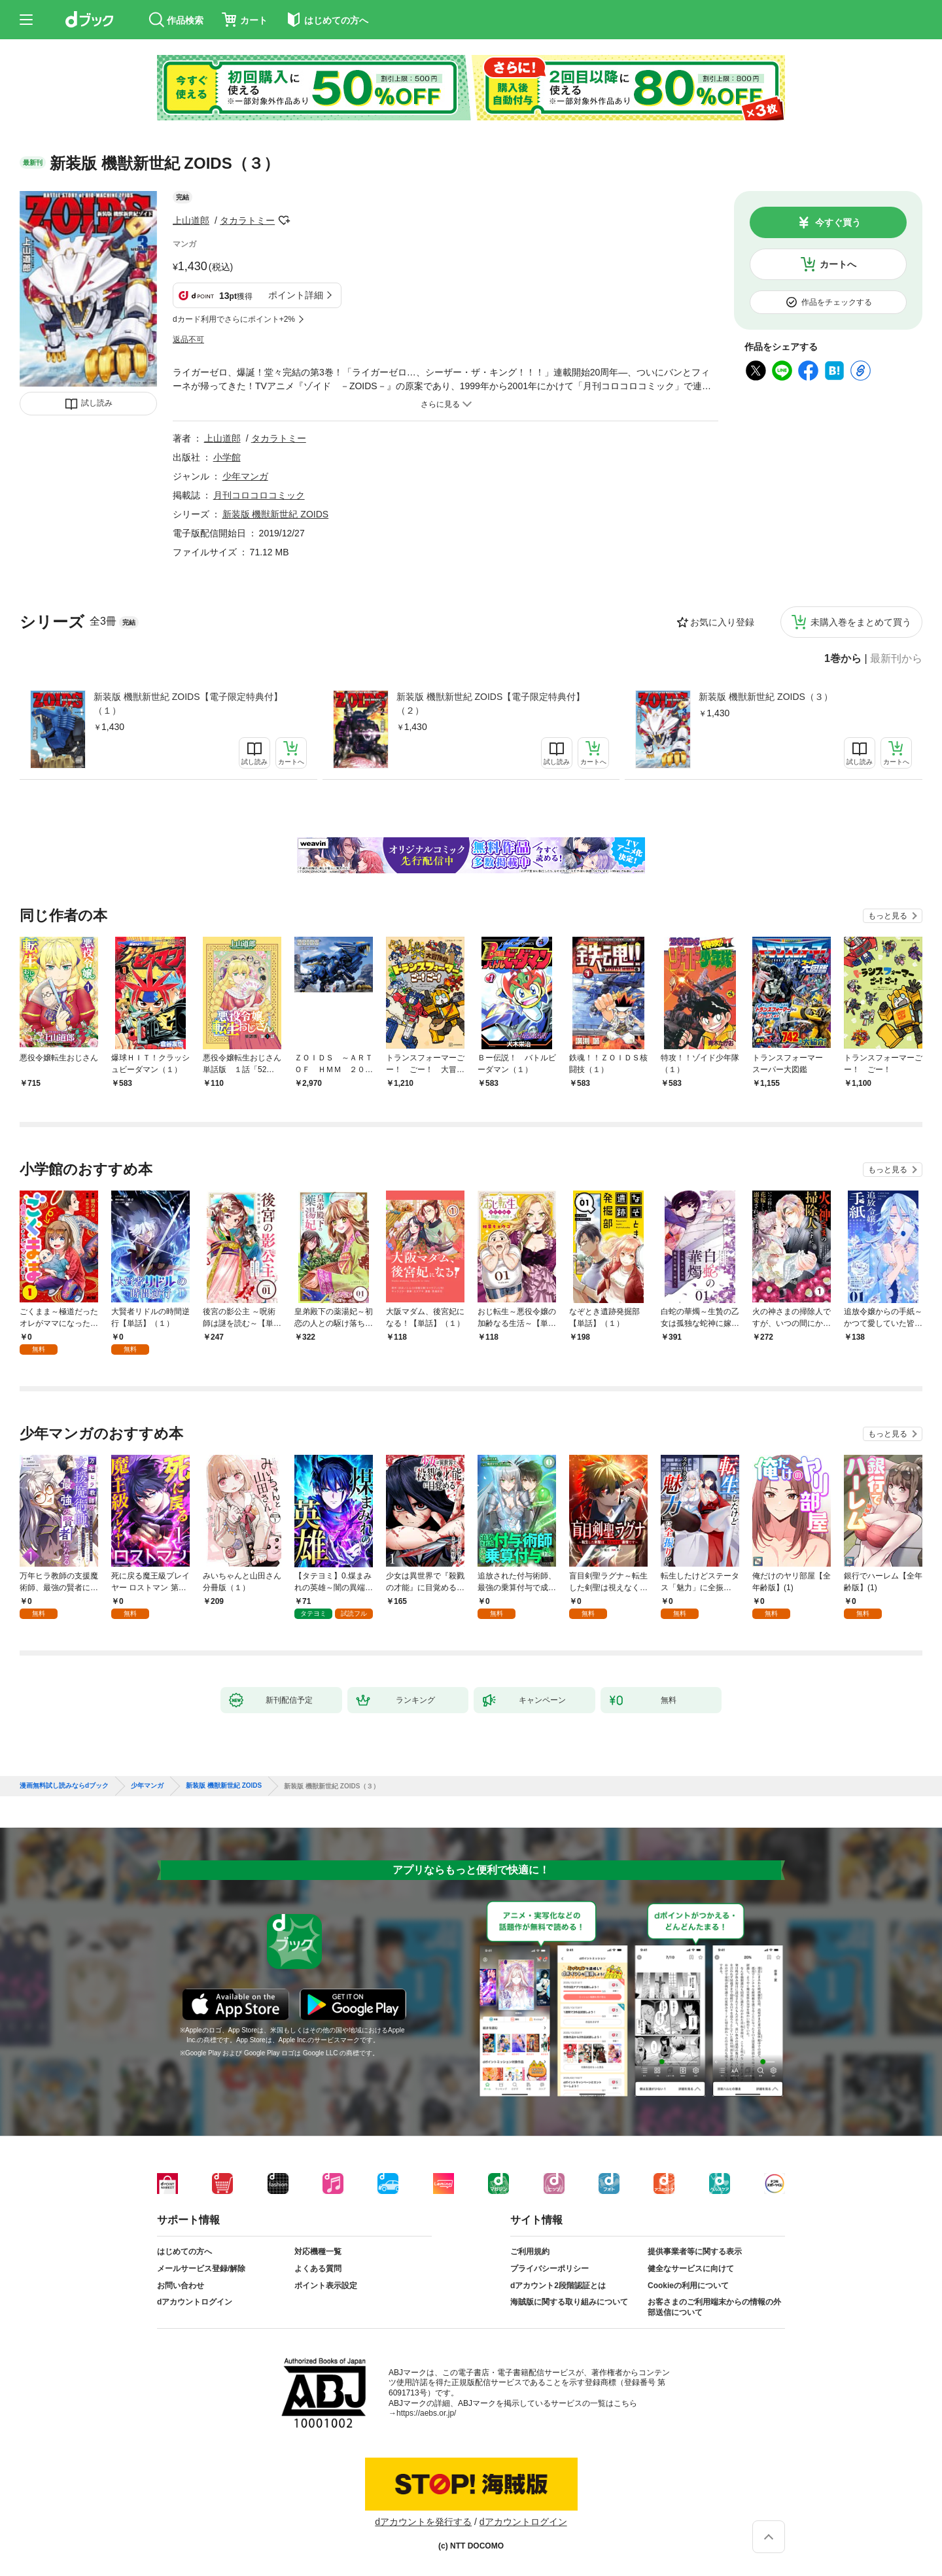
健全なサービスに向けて (691, 2268)
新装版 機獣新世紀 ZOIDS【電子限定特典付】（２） (490, 703)
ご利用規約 (530, 2251)
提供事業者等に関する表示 (695, 2251)
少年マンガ (245, 476)
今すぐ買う (838, 222)
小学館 (227, 457)
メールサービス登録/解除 (201, 2268)
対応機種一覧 (317, 2251)
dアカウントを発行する (423, 2521)
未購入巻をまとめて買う (861, 622)
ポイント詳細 (295, 295)
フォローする (283, 220)
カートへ (838, 264)
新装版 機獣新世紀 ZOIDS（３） (766, 696)
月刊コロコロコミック (259, 495)
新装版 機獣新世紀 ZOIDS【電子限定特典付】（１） (188, 703)
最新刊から (896, 658)
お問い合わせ (180, 2285)
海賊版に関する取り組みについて (569, 2301)
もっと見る (887, 915)
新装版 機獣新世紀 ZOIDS (275, 514)
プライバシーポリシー (549, 2268)
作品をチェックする (836, 302)
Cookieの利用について (688, 2285)
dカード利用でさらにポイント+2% (234, 319)
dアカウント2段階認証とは (558, 2285)
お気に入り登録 (722, 622)
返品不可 (188, 339)
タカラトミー (247, 220)
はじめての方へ (184, 2251)
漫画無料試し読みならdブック (64, 1786)
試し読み (97, 403)
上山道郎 (191, 220)
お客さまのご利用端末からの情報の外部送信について (714, 2307)
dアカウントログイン (194, 2301)
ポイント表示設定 (325, 2285)
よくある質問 (317, 2268)
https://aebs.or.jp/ (426, 2413)
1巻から (843, 658)
